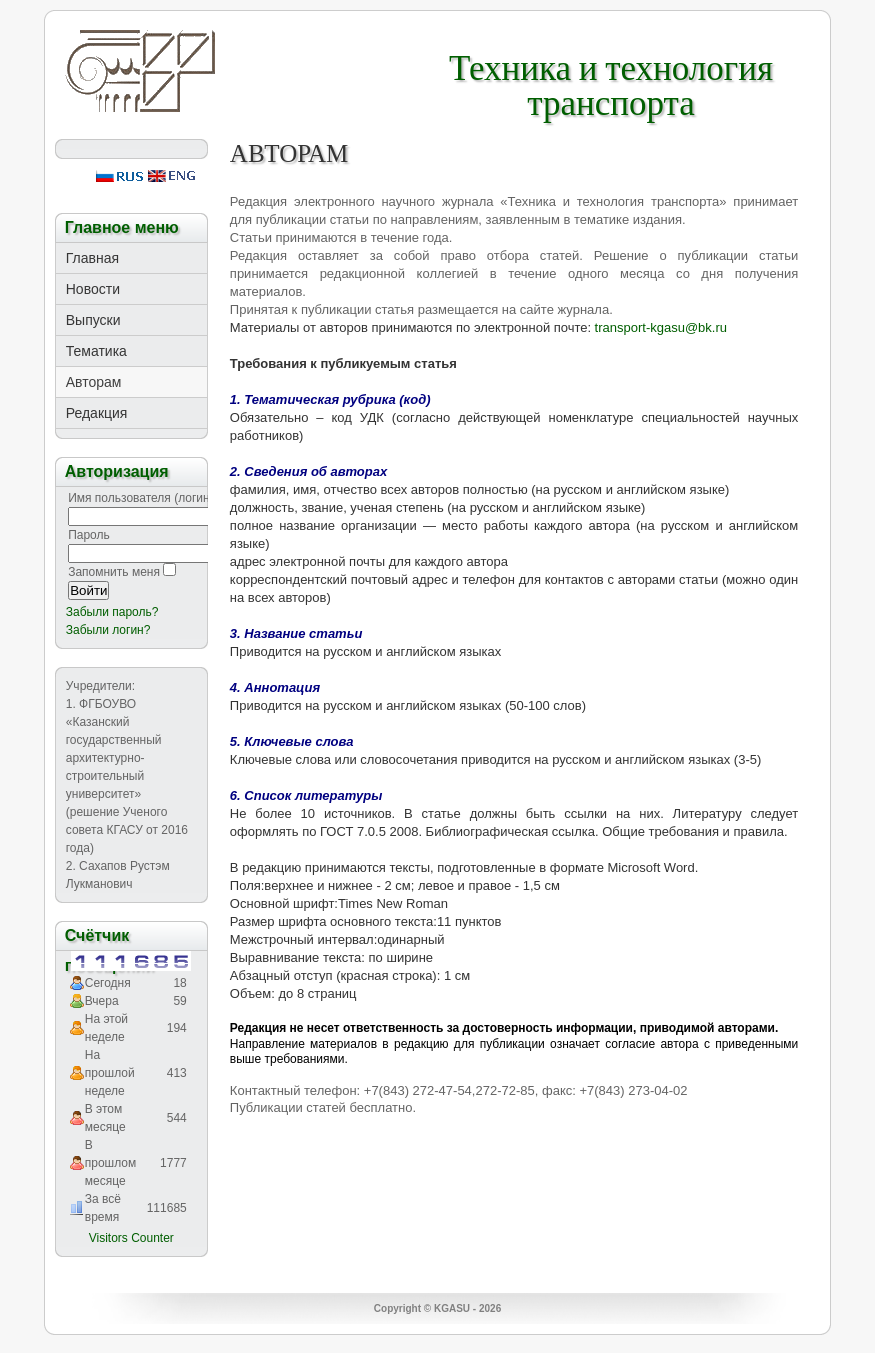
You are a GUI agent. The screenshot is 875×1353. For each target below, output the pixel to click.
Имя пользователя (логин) (141, 498)
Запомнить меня (114, 572)
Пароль (89, 535)
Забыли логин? (108, 630)
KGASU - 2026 (467, 1308)
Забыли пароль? (112, 612)
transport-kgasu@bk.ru (661, 327)
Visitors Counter (131, 1238)
